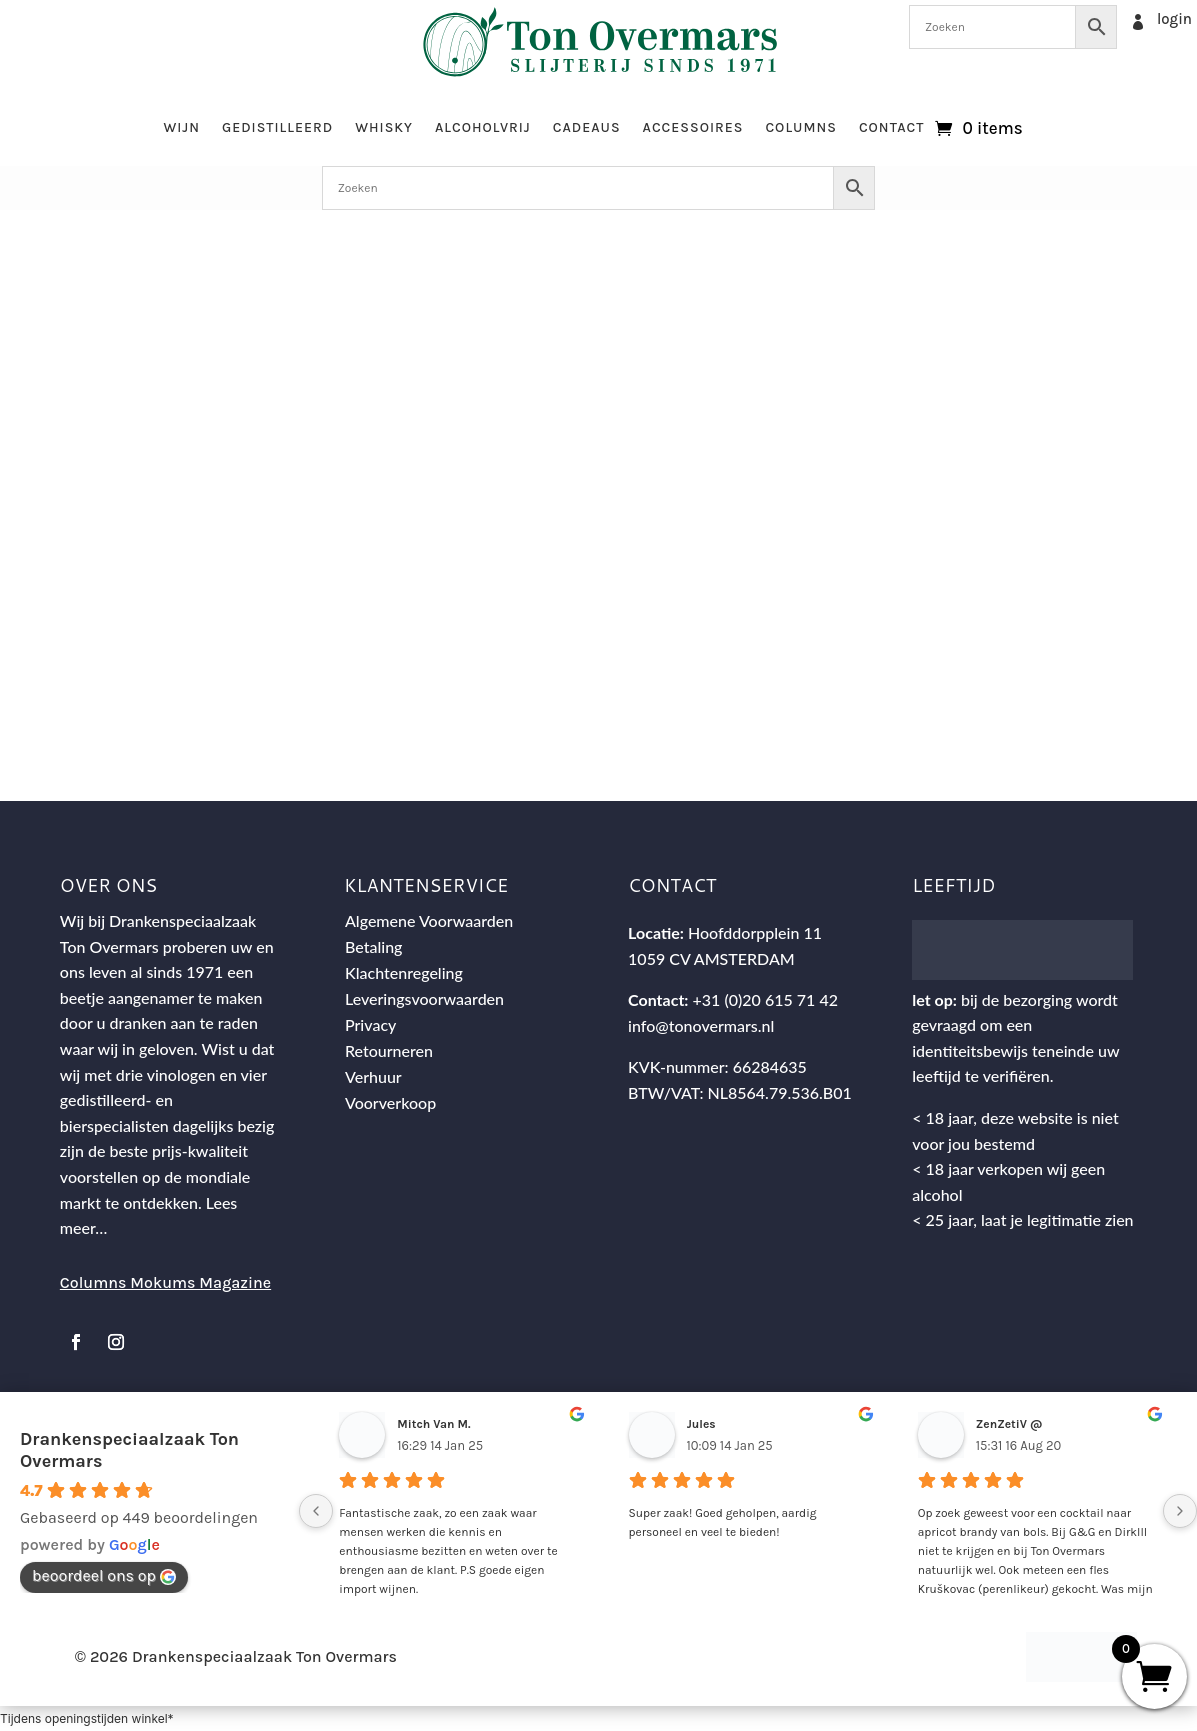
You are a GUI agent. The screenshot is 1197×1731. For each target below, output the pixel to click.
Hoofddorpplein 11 (755, 932)
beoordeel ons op (104, 1575)
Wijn (181, 127)
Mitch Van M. (433, 1424)
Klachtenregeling (404, 972)
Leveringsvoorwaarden (424, 998)
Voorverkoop (390, 1102)
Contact (892, 127)
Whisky (384, 127)
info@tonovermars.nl (701, 1025)
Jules (701, 1424)
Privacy (370, 1024)
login (1174, 19)
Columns (800, 127)
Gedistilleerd (277, 127)
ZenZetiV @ (1009, 1424)
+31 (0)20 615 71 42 (765, 999)
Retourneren (389, 1050)
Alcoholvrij (483, 127)
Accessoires (693, 127)
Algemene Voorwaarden (429, 920)
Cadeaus (587, 127)
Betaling (374, 946)
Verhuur (373, 1076)
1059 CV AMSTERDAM (711, 958)
